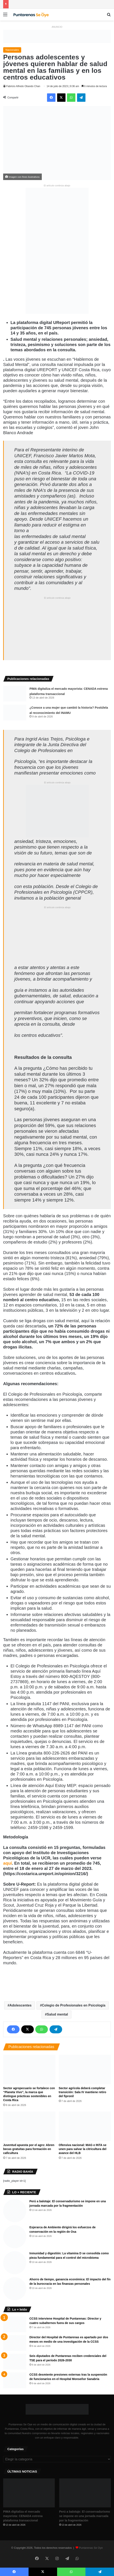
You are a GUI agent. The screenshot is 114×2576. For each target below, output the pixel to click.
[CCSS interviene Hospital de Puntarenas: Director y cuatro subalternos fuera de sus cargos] (14, 2324)
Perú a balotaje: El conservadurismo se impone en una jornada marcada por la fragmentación (84, 2516)
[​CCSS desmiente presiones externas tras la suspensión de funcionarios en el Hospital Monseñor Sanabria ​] (14, 2380)
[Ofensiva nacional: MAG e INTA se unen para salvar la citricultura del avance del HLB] (85, 2126)
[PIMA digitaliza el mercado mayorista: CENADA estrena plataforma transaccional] (14, 693)
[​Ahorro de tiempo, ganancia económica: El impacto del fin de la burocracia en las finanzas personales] (14, 2288)
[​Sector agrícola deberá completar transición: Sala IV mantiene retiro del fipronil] (85, 2069)
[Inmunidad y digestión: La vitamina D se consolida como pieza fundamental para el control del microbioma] (14, 2262)
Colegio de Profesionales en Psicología (73, 2005)
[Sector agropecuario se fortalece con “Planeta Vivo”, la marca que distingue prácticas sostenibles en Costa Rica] (29, 2069)
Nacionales (12, 49)
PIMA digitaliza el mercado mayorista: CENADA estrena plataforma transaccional (23, 2516)
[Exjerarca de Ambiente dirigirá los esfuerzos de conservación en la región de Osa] (14, 2236)
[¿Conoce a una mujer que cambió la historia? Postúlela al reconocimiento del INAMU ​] (14, 712)
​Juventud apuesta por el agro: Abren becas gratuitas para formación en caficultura (28, 2149)
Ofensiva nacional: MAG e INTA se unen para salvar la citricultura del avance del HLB (82, 2149)
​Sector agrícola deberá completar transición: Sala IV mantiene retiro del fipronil (82, 2092)
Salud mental (57, 2014)
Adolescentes (20, 2005)
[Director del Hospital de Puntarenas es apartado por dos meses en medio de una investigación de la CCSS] (14, 2343)
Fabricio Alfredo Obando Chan (23, 86)
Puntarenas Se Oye (91, 2547)
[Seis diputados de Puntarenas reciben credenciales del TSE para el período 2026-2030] (14, 2362)
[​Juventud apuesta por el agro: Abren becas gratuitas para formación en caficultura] (29, 2126)
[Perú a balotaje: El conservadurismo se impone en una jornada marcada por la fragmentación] (14, 2210)
